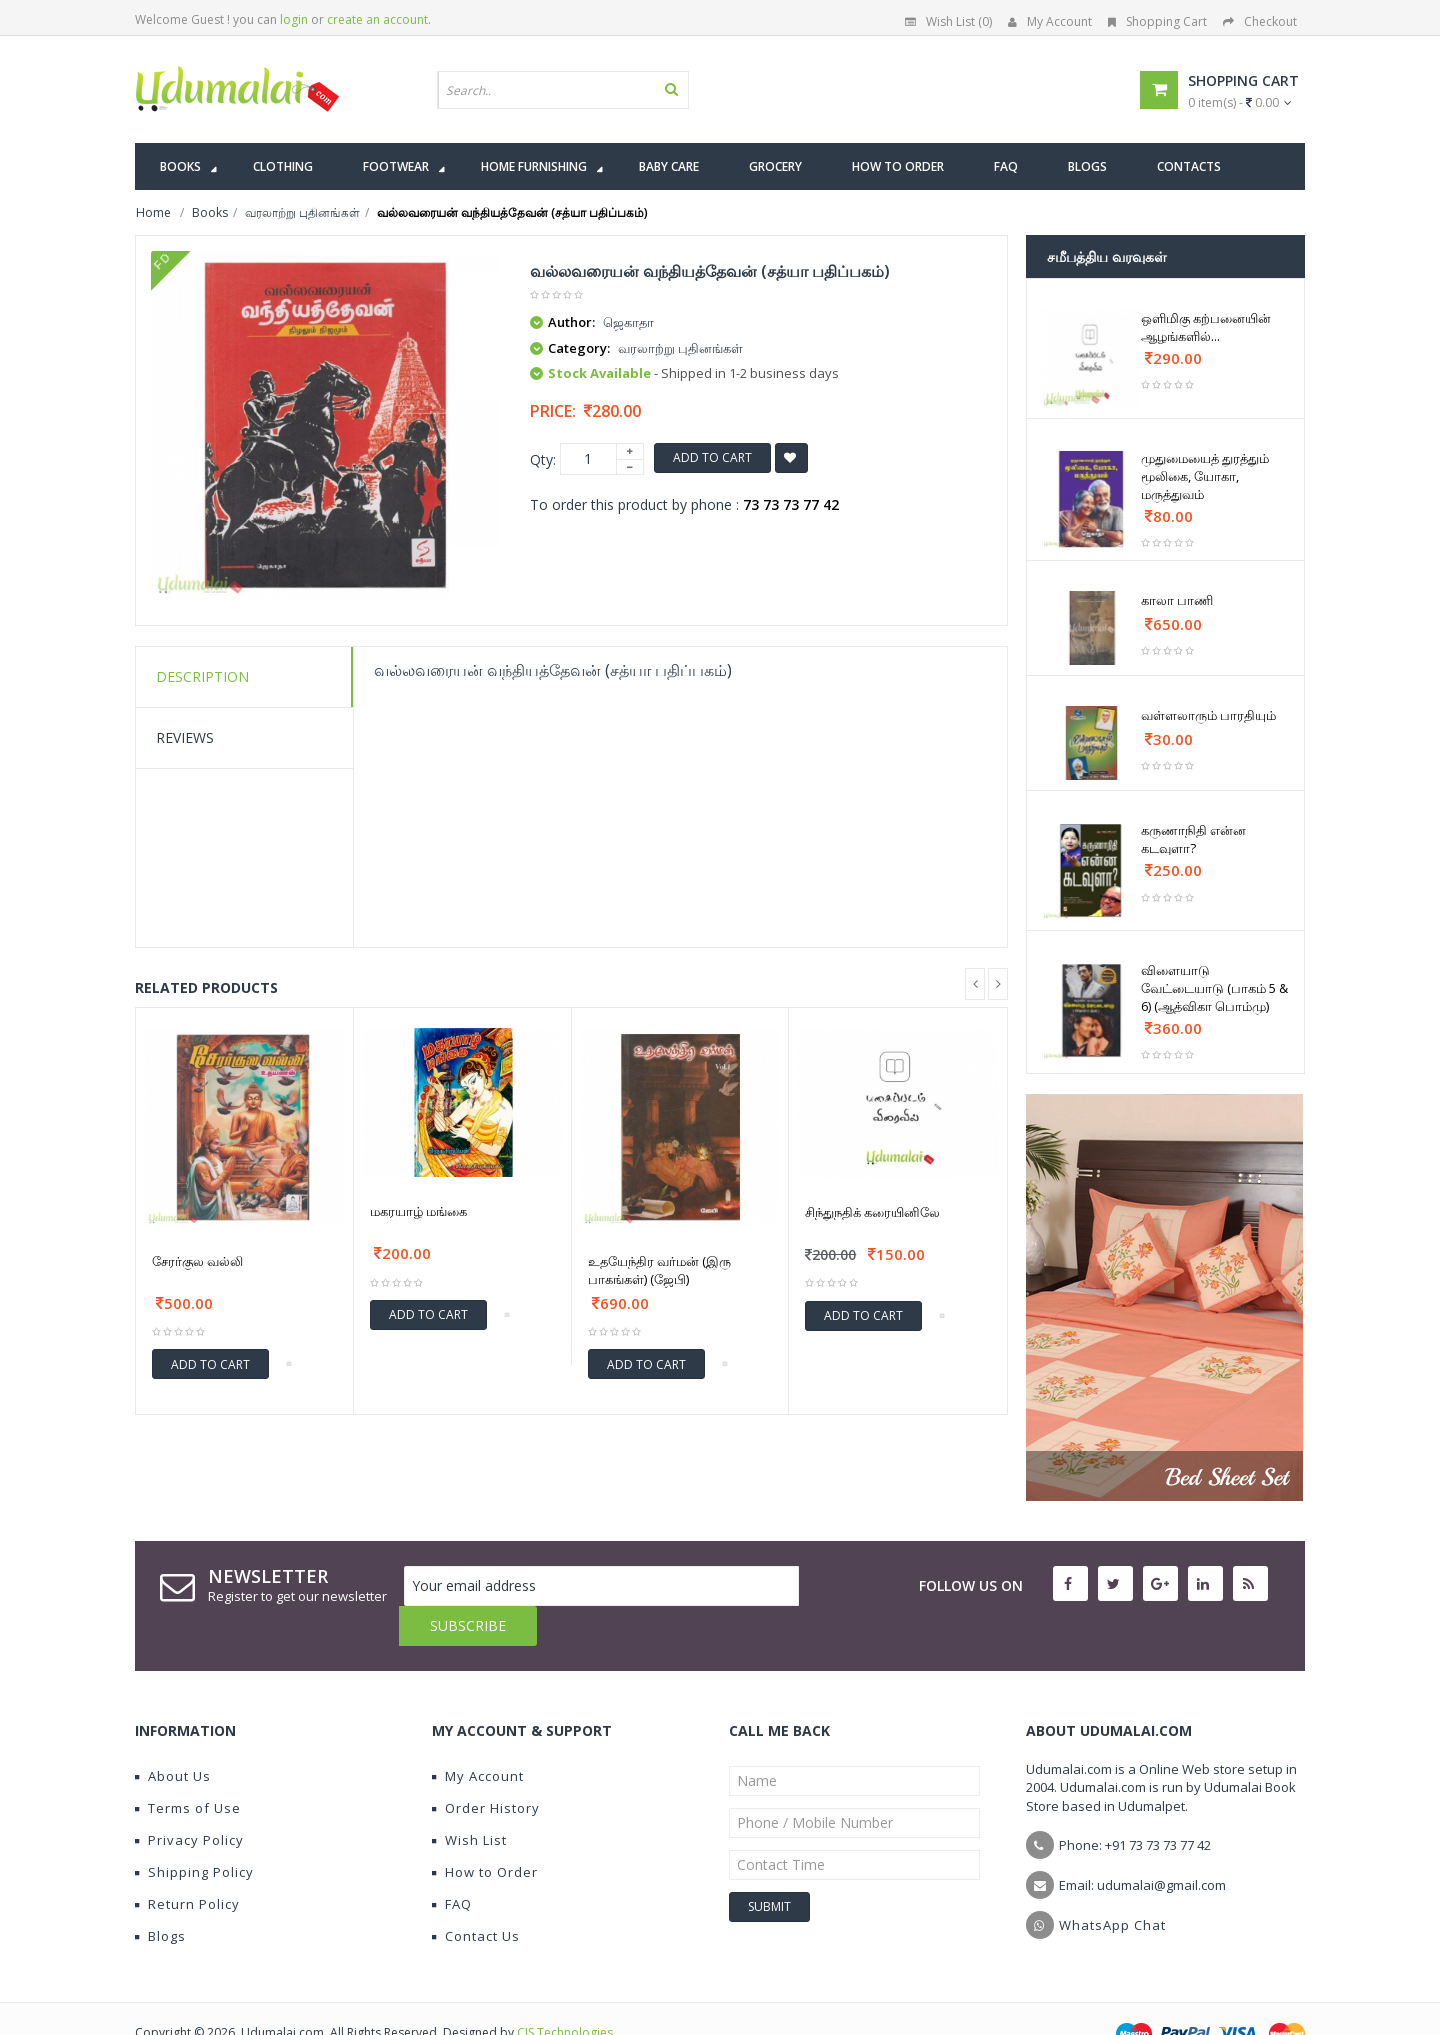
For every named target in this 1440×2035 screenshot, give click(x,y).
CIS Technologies (565, 1992)
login (294, 19)
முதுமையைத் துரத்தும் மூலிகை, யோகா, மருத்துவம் (1205, 476)
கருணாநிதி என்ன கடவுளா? (1193, 839)
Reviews (185, 737)
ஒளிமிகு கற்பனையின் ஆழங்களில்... (1206, 327)
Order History (486, 1768)
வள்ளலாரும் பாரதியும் (1208, 715)
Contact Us (476, 1896)
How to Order (485, 1832)
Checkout (1260, 21)
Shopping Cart (1157, 21)
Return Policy (187, 1864)
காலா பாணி (1177, 600)
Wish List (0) (948, 21)
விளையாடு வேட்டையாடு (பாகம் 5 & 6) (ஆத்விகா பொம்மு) (1214, 988)
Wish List (469, 1800)
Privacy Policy (189, 1800)
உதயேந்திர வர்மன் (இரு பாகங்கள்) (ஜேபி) (659, 1270)
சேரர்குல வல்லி (197, 1261)
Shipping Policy (194, 1832)
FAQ (452, 1864)
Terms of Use (188, 1768)
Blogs (160, 1896)
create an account (377, 19)
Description (202, 676)
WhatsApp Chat (1112, 1885)
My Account (1050, 21)
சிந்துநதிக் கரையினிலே (872, 1212)
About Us (173, 1736)
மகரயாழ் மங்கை (418, 1211)
